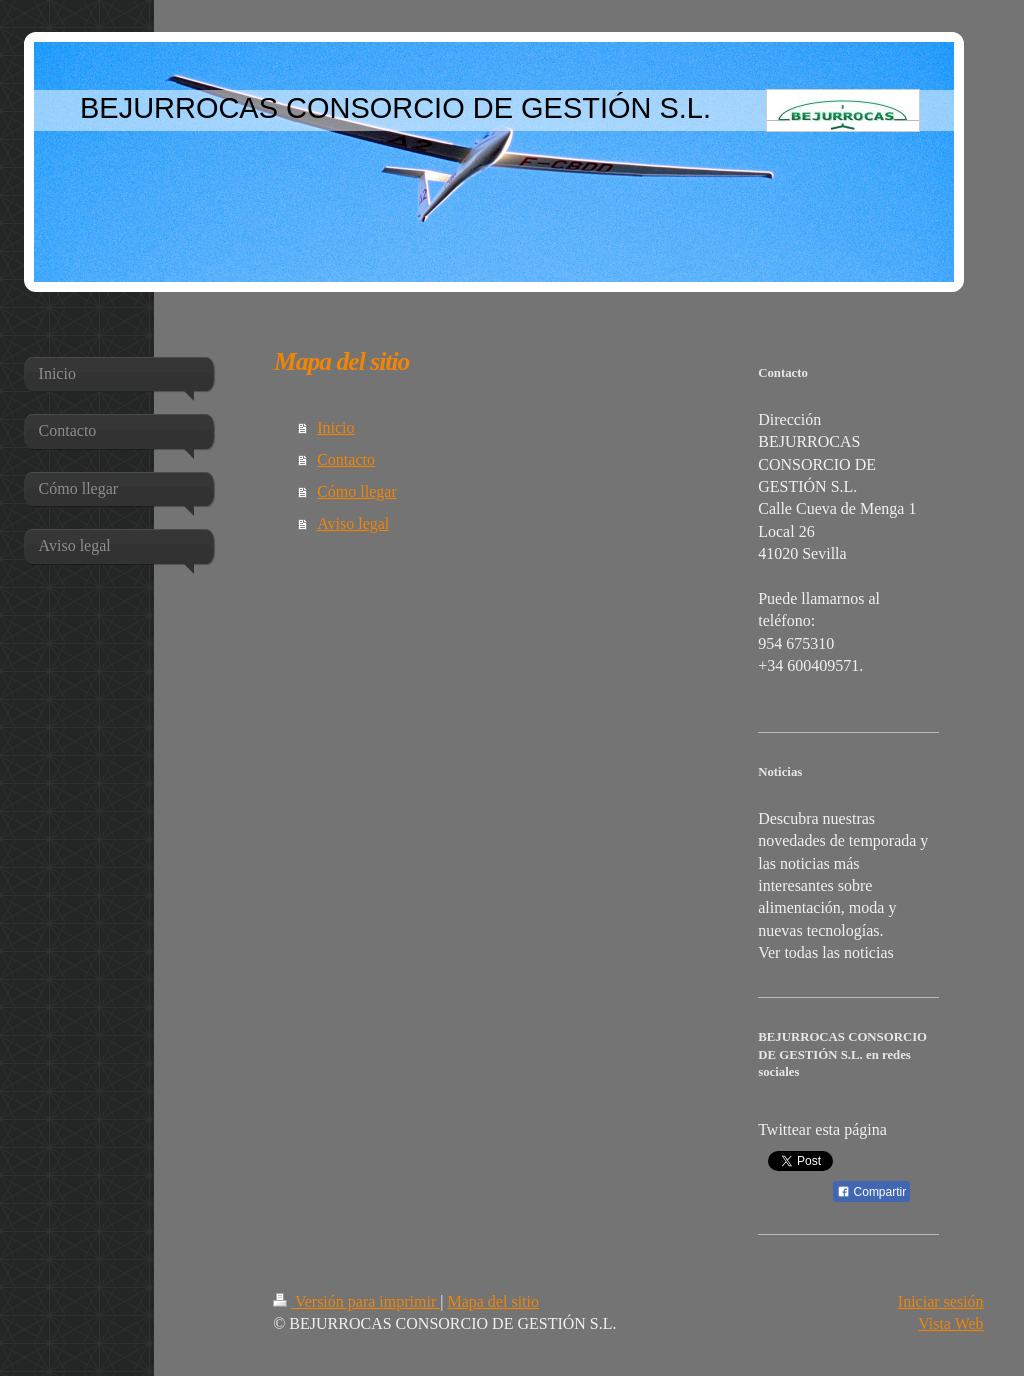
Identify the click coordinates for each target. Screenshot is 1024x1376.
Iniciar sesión (941, 1301)
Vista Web (950, 1323)
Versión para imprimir (356, 1301)
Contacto (346, 459)
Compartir (871, 1192)
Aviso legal (353, 523)
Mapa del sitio (493, 1301)
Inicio (335, 427)
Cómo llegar (357, 491)
